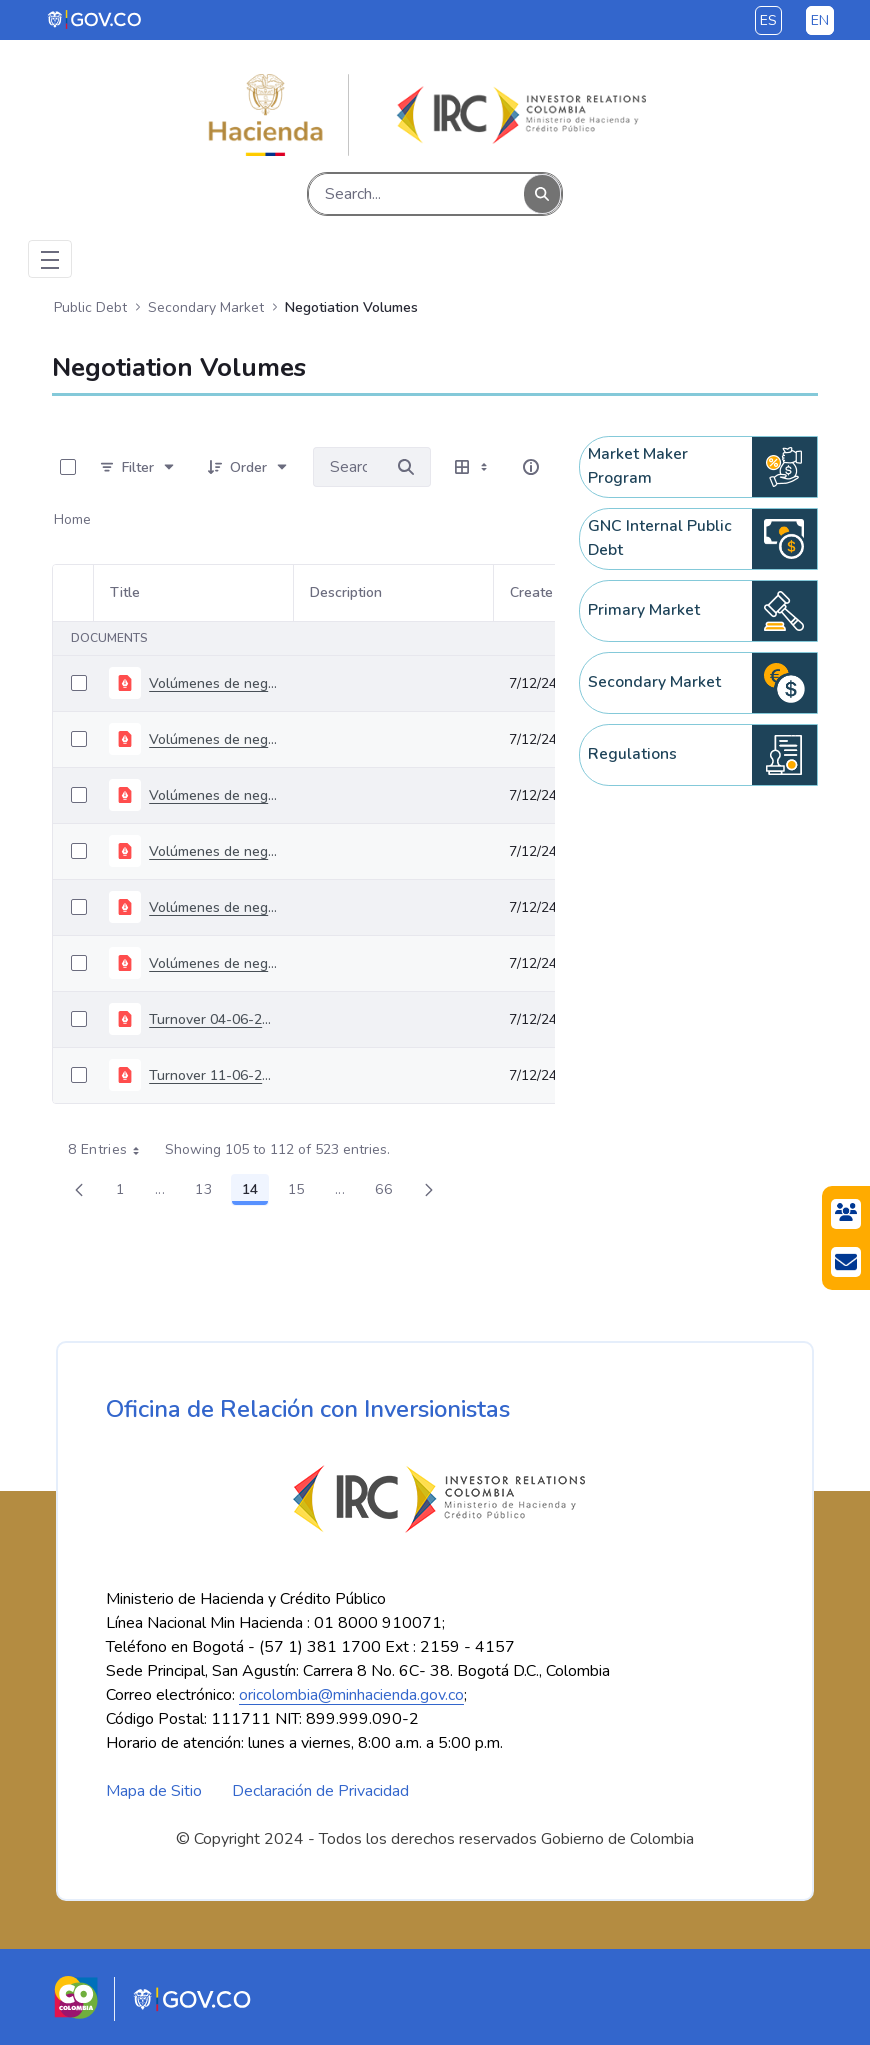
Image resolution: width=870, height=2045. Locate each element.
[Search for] (406, 467)
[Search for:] (347, 467)
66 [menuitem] (389, 1193)
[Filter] (138, 467)
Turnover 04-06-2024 (213, 1019)
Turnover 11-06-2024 (213, 1075)
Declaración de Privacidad (320, 1791)
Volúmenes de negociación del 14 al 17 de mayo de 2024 (213, 907)
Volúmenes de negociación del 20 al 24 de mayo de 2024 (213, 963)
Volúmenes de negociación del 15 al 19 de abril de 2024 (213, 739)
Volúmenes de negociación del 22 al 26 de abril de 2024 (213, 795)
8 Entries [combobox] (110, 1150)
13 (209, 1193)
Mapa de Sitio (154, 1791)
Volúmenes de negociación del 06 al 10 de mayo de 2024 (213, 851)
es (768, 20)
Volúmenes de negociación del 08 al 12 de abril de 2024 (213, 683)
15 (302, 1193)
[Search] (416, 194)
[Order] (248, 467)
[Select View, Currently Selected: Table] (473, 467)
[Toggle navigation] (50, 259)
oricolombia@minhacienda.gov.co (351, 1695)
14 (255, 1193)
